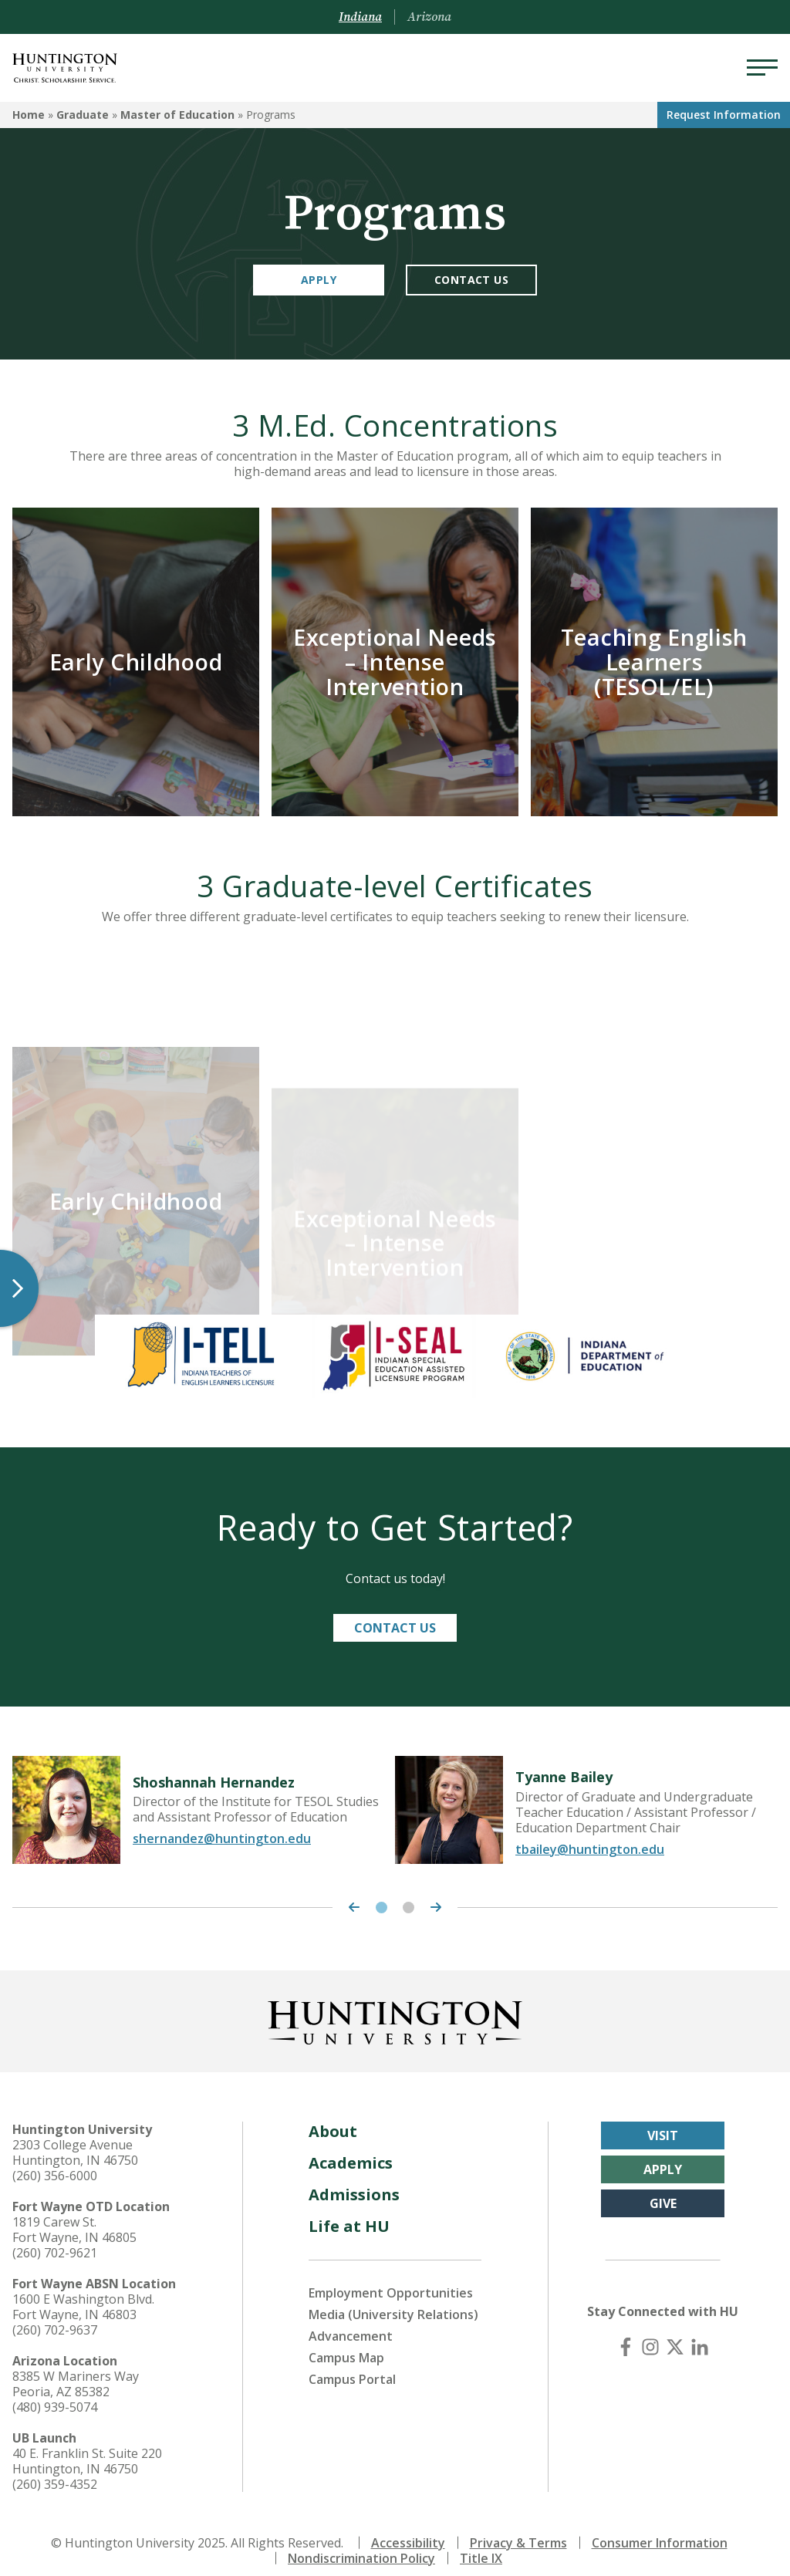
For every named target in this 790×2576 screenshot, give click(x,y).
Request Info (724, 114)
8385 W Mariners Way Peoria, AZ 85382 (75, 2369)
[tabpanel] (203, 1795)
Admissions (354, 2179)
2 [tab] (408, 1893)
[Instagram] (650, 2332)
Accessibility (408, 2528)
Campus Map (346, 2343)
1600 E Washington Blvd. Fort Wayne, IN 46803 (83, 2292)
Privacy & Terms (518, 2528)
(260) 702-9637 (54, 2315)
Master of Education (177, 114)
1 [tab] (381, 1893)
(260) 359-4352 (54, 2469)
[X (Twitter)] (675, 2332)
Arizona (429, 17)
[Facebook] (625, 2332)
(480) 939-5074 (54, 2392)
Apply (318, 279)
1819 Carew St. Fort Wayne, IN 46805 (74, 2215)
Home (28, 114)
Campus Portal (352, 2364)
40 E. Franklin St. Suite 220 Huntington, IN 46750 (87, 2446)
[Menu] (762, 68)
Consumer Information (660, 2528)
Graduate (82, 114)
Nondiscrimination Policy (361, 2543)
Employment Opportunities (391, 2278)
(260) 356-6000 (54, 2160)
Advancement (351, 2321)
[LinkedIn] (699, 2332)
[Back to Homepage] (395, 2005)
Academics (351, 2148)
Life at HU (349, 2211)
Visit (662, 2120)
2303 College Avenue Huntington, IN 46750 (75, 2138)
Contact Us (471, 279)
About (333, 2116)
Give (663, 2188)
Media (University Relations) (393, 2299)
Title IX (481, 2543)
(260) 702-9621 (54, 2238)
